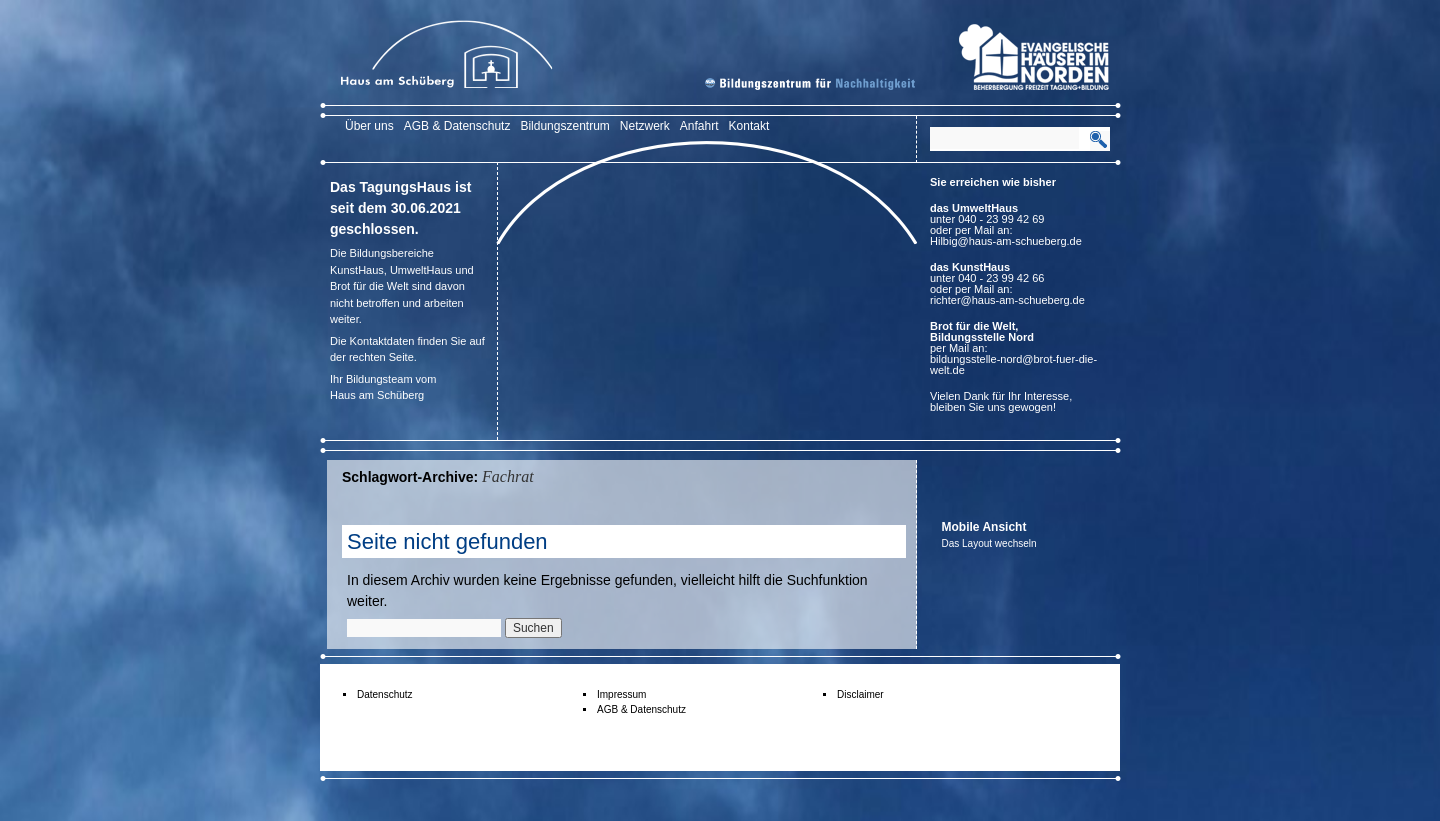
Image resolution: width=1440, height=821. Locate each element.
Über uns (369, 126)
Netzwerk (645, 126)
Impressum (621, 694)
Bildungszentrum (564, 126)
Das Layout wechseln (989, 543)
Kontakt (749, 126)
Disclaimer (860, 694)
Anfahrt (699, 126)
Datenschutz (385, 694)
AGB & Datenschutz (457, 126)
